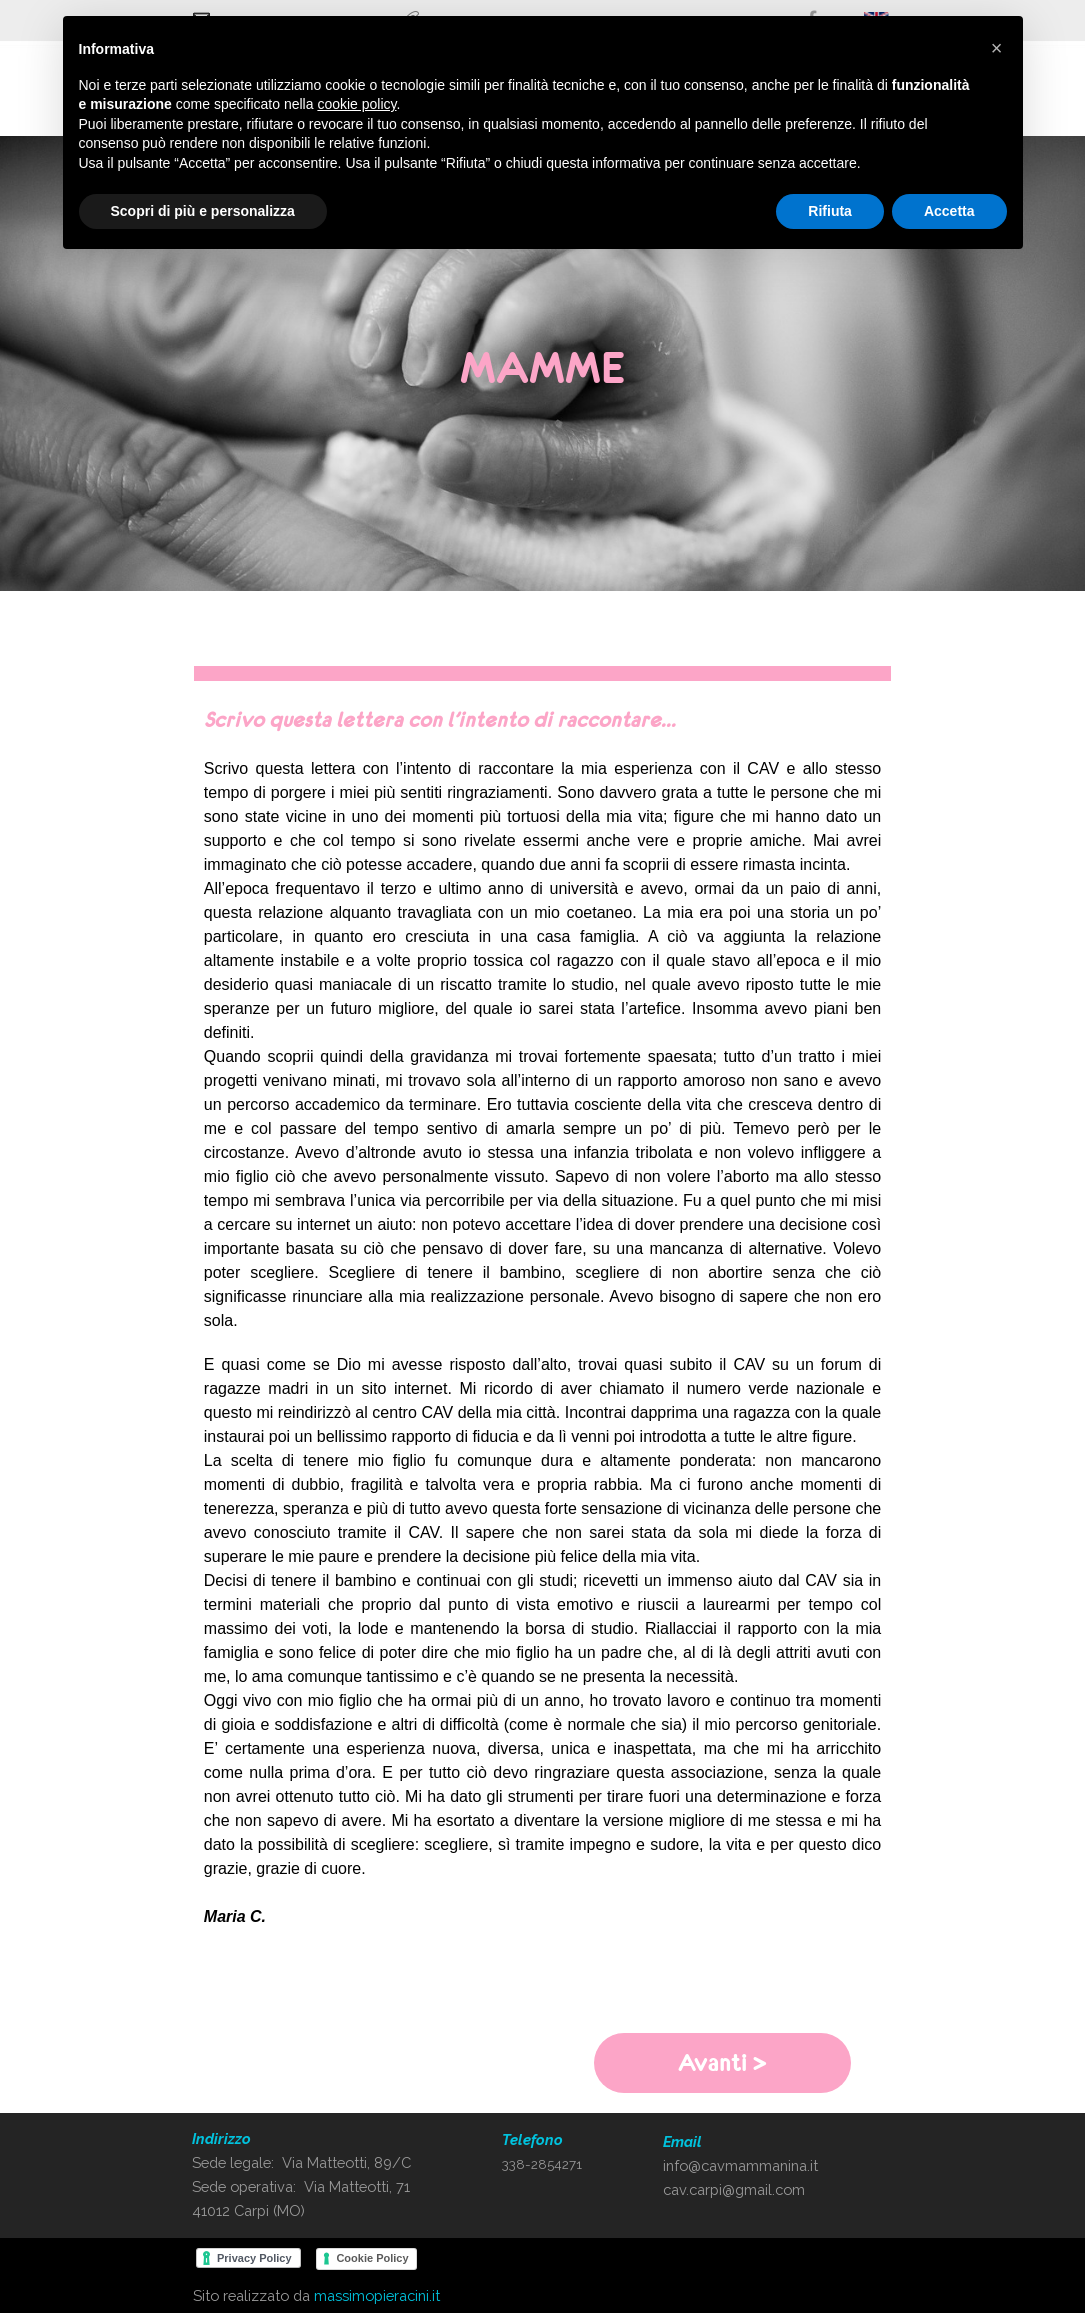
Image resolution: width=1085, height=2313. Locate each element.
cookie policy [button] (356, 104)
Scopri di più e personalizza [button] (203, 211)
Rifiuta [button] (830, 211)
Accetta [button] (949, 211)
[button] (997, 48)
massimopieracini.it (377, 2295)
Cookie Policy (372, 2258)
